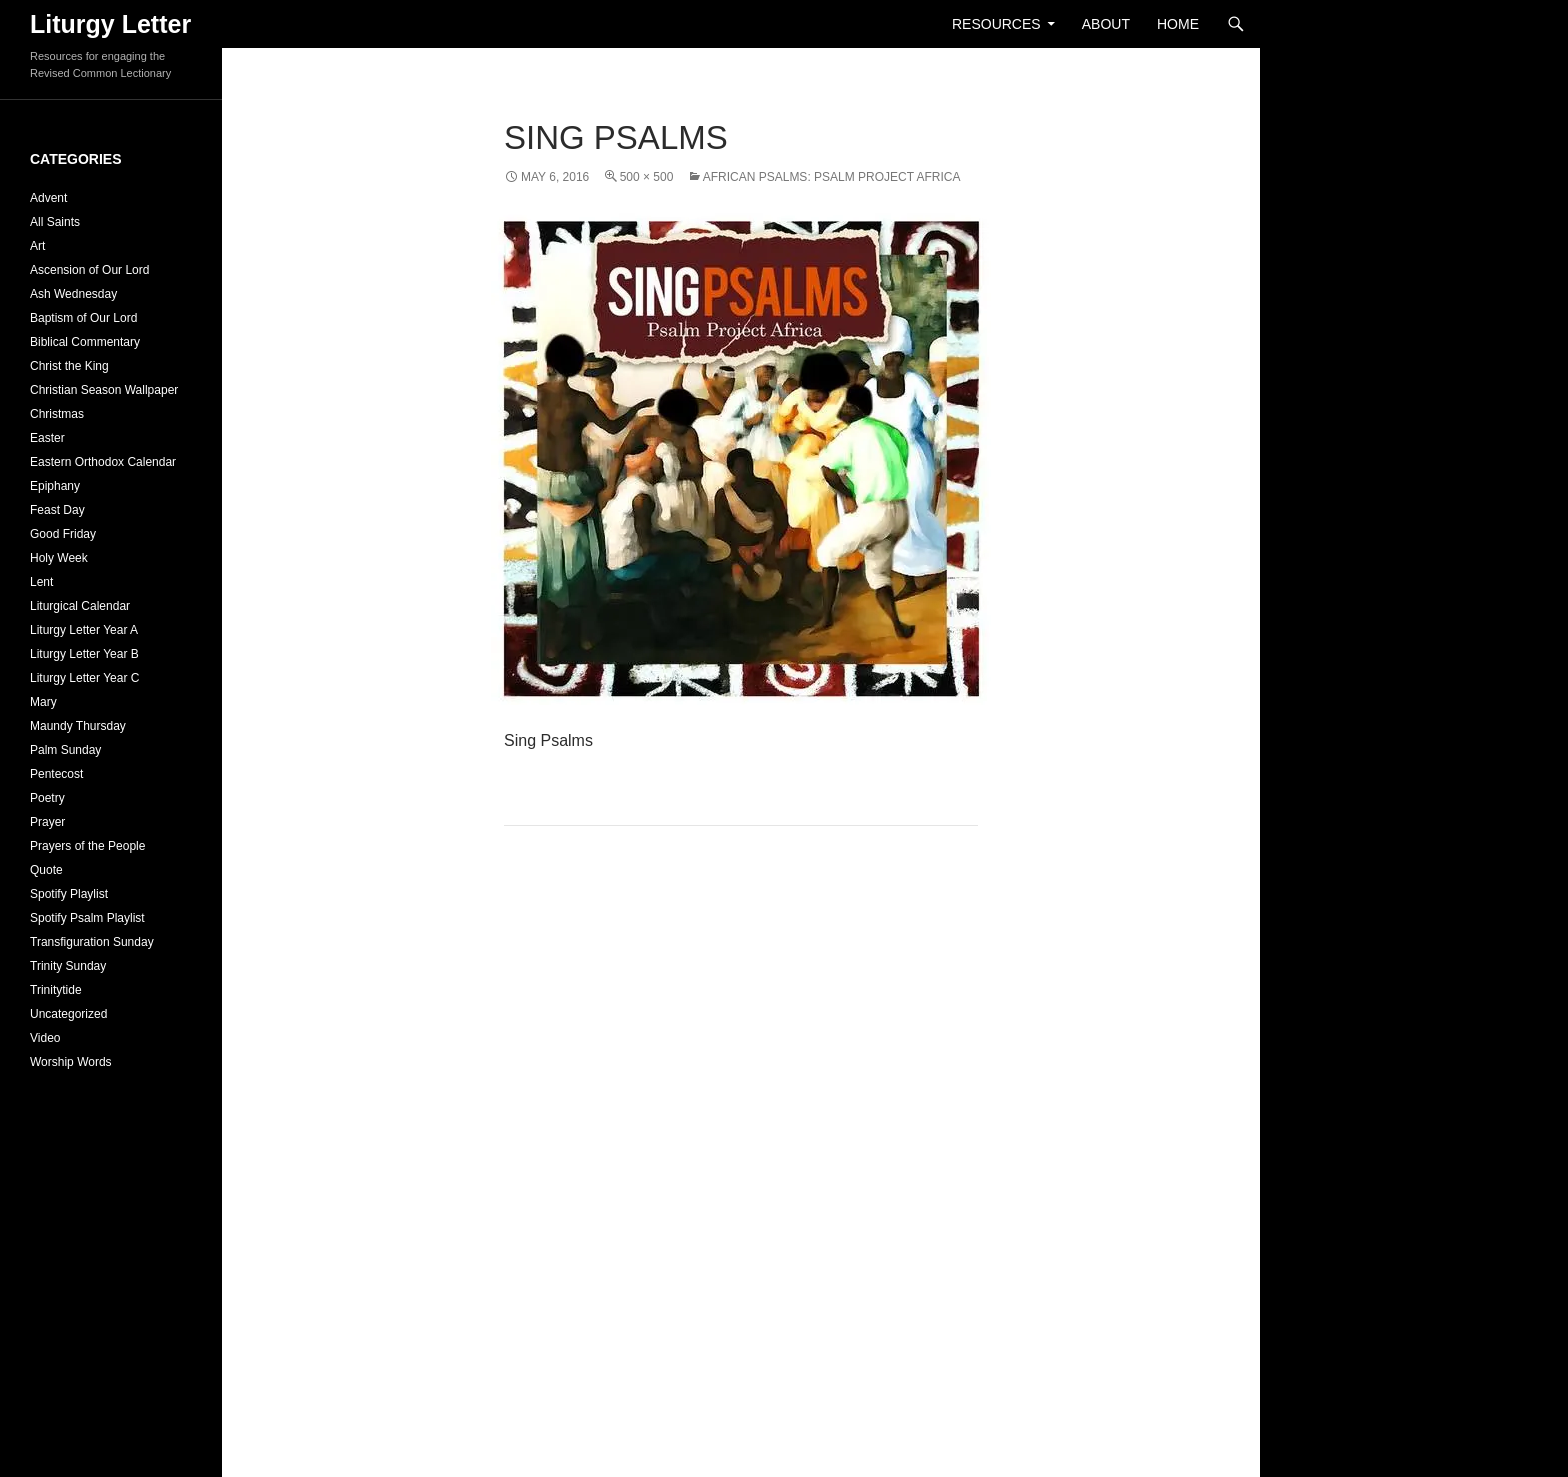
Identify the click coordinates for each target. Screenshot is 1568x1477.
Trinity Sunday (68, 966)
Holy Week (59, 558)
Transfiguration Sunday (92, 942)
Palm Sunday (65, 750)
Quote (46, 870)
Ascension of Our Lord (89, 270)
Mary (43, 702)
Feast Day (57, 510)
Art (37, 246)
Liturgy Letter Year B (84, 654)
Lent (41, 582)
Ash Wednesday (73, 294)
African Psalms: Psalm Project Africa (832, 177)
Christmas (57, 414)
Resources (996, 24)
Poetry (47, 798)
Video (45, 1038)
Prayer (47, 822)
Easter (47, 438)
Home (1178, 24)
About (1106, 24)
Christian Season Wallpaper (104, 390)
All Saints (55, 222)
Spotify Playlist (69, 894)
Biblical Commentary (85, 342)
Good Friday (63, 534)
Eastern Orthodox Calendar (103, 462)
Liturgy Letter (110, 24)
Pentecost (56, 774)
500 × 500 (647, 177)
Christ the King (69, 366)
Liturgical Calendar (80, 606)
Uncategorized (68, 1014)
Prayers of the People (87, 846)
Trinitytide (56, 990)
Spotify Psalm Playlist (87, 918)
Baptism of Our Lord (83, 318)
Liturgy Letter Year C (84, 678)
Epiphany (55, 486)
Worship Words (71, 1062)
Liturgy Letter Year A (84, 630)
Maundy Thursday (78, 726)
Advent (48, 198)
